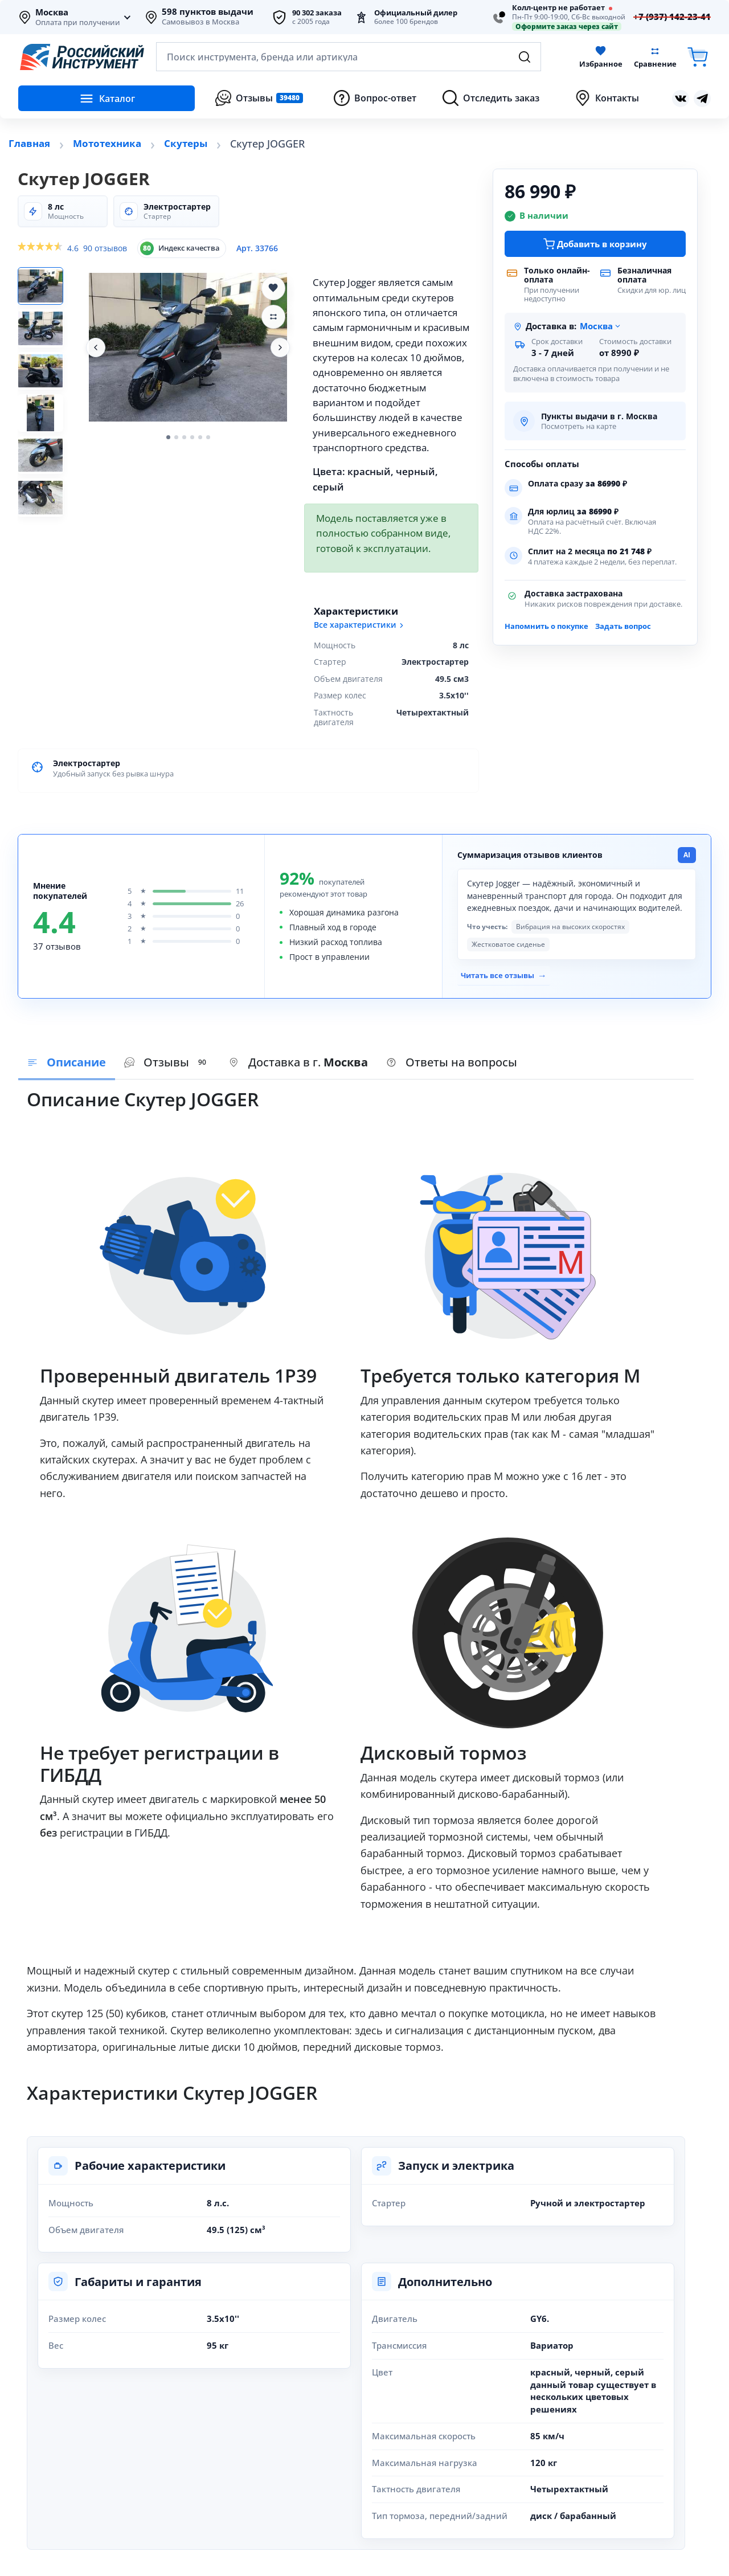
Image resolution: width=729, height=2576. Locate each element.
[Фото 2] (45, 333)
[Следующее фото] (280, 347)
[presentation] (167, 1061)
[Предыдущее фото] (95, 347)
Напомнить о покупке (546, 626)
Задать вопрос (623, 626)
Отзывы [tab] (167, 1060)
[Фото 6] (45, 515)
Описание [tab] (66, 1060)
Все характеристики (360, 625)
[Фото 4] (45, 424)
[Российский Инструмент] (82, 57)
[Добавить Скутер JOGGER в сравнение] (273, 317)
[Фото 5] (45, 469)
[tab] (298, 1061)
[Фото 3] (45, 378)
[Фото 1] (45, 287)
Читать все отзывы (500, 974)
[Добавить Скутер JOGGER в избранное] (273, 288)
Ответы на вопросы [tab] (451, 1060)
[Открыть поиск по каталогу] (348, 56)
